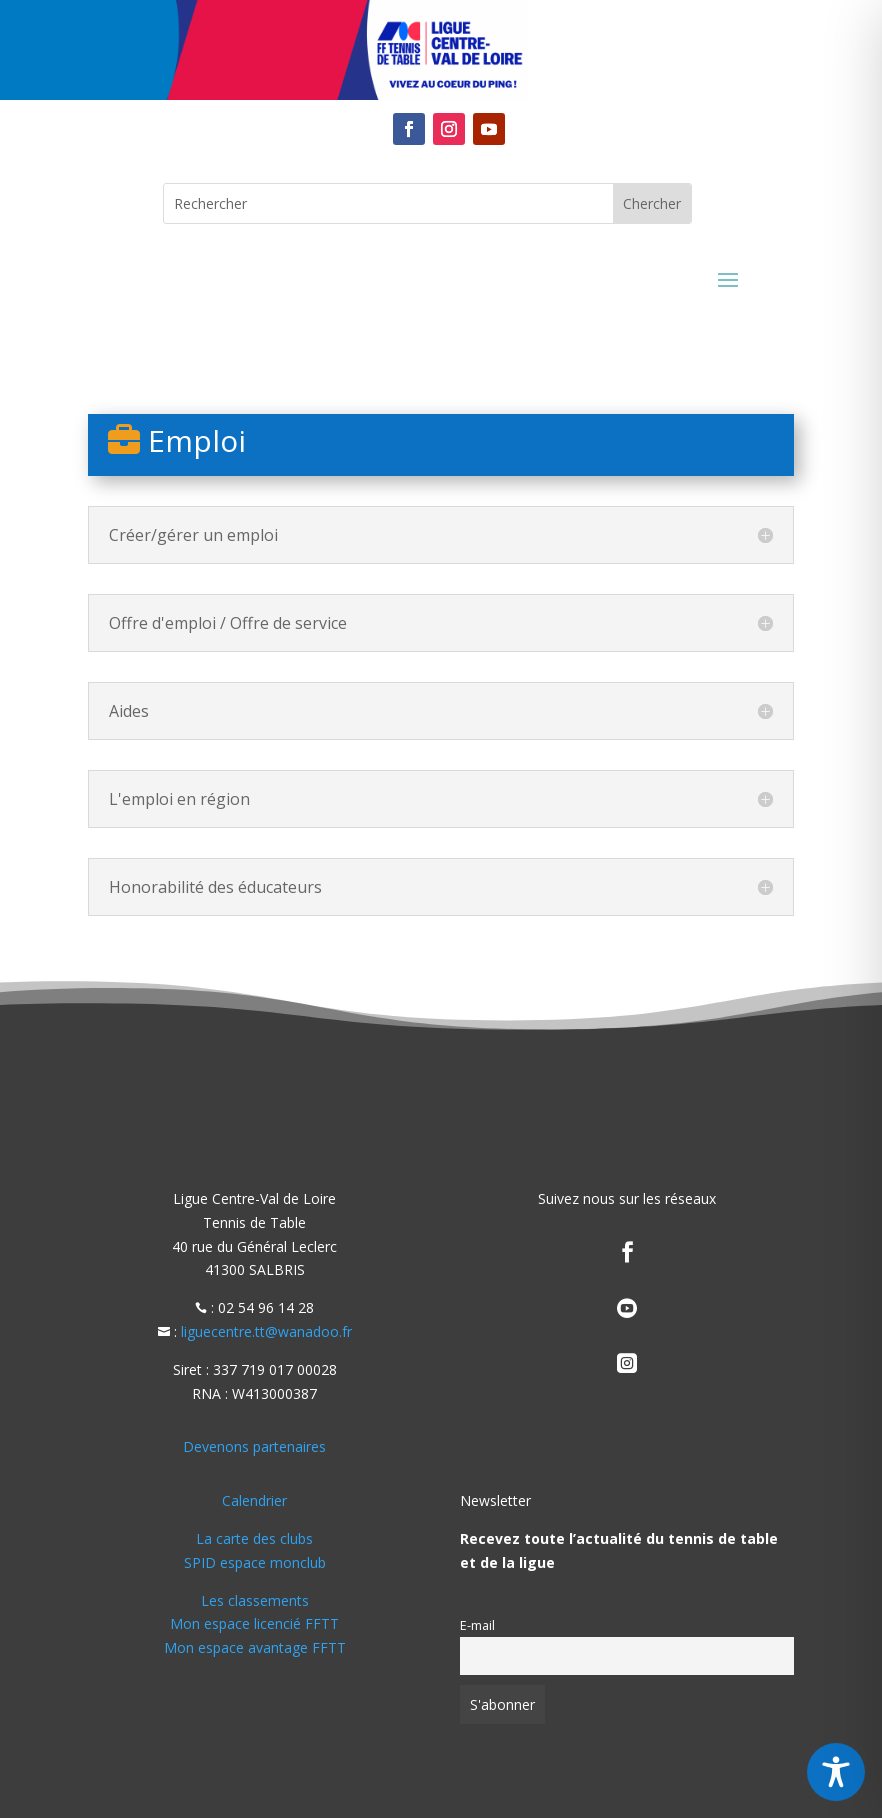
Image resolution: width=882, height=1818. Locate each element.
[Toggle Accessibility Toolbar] (836, 1772)
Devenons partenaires (254, 1446)
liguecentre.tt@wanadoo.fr (266, 1331)
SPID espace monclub (255, 1562)
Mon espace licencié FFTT (254, 1623)
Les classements (255, 1600)
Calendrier (254, 1500)
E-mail (477, 1625)
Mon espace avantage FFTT (255, 1647)
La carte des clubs (254, 1538)
